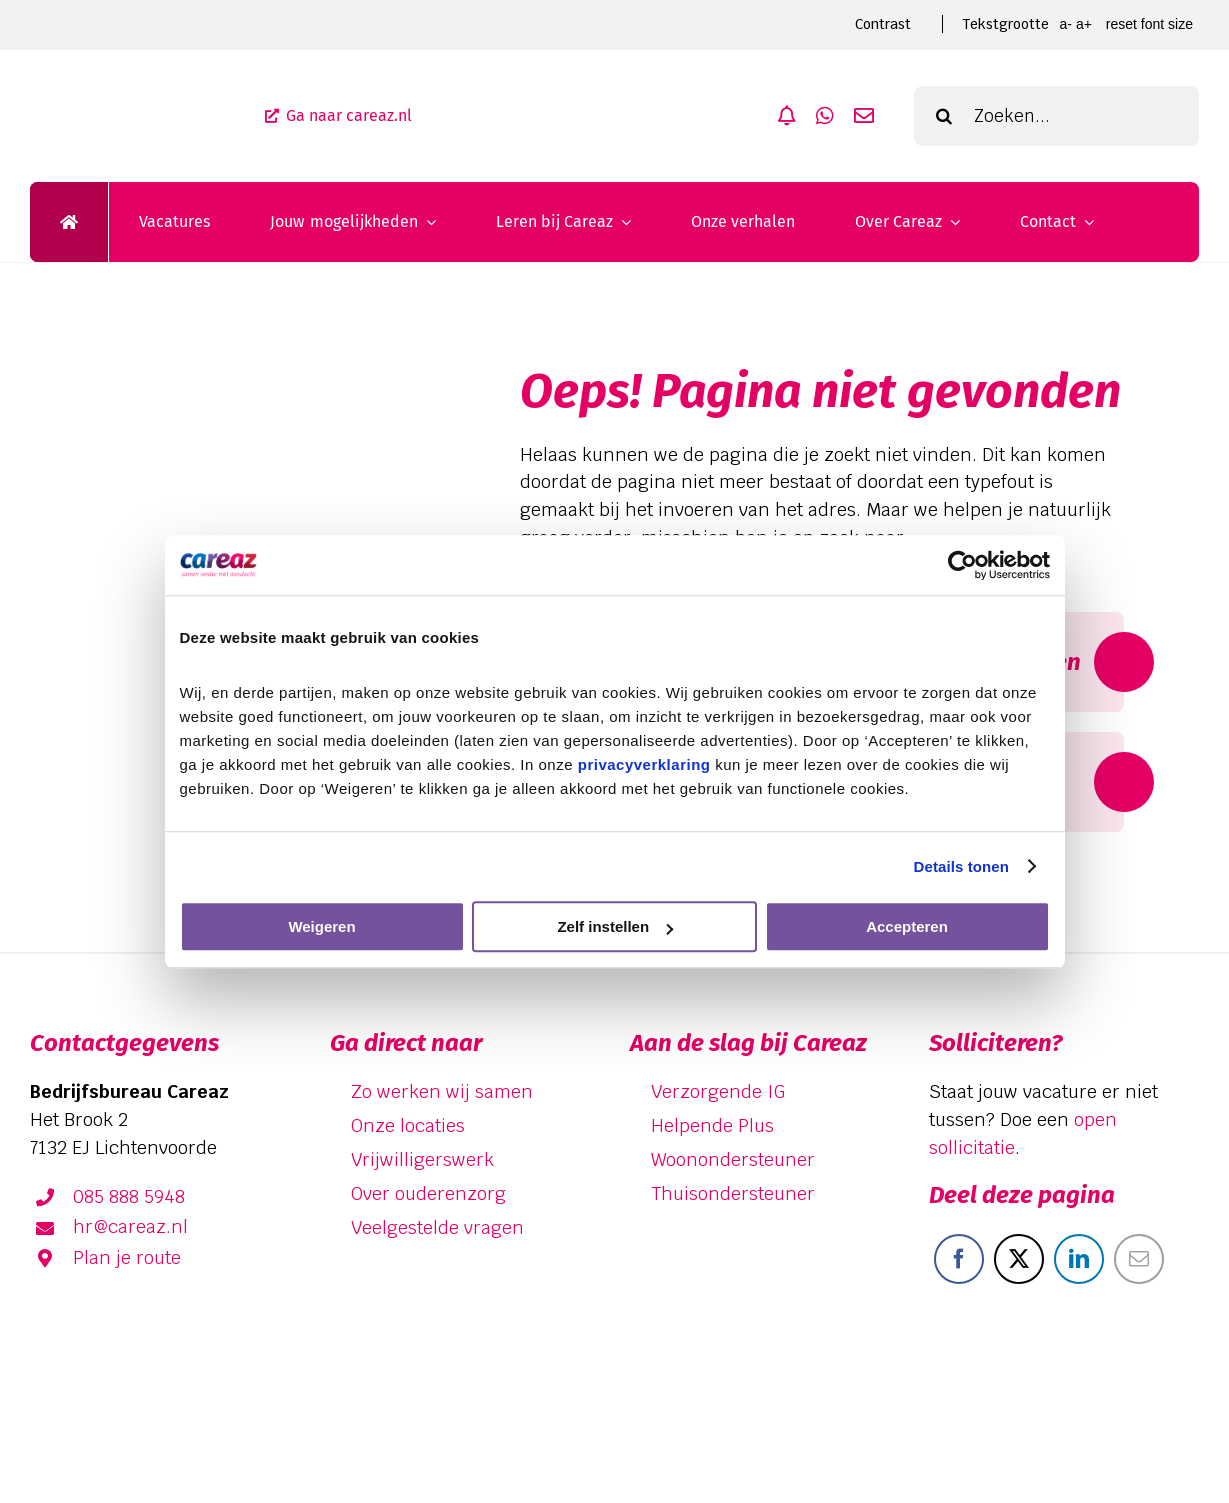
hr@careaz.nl (130, 1226)
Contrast (883, 24)
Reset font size (1149, 24)
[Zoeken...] (1056, 116)
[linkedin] (1117, 1408)
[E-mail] (1139, 1259)
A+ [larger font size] (1084, 24)
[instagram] (1175, 1408)
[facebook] (1059, 1408)
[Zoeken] (944, 116)
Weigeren (321, 926)
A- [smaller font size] (1065, 24)
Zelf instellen (615, 926)
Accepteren (907, 926)
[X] (1019, 1259)
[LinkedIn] (1079, 1259)
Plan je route (127, 1257)
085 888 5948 (129, 1196)
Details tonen (961, 866)
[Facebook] (959, 1259)
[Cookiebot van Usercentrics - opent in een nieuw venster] (962, 565)
